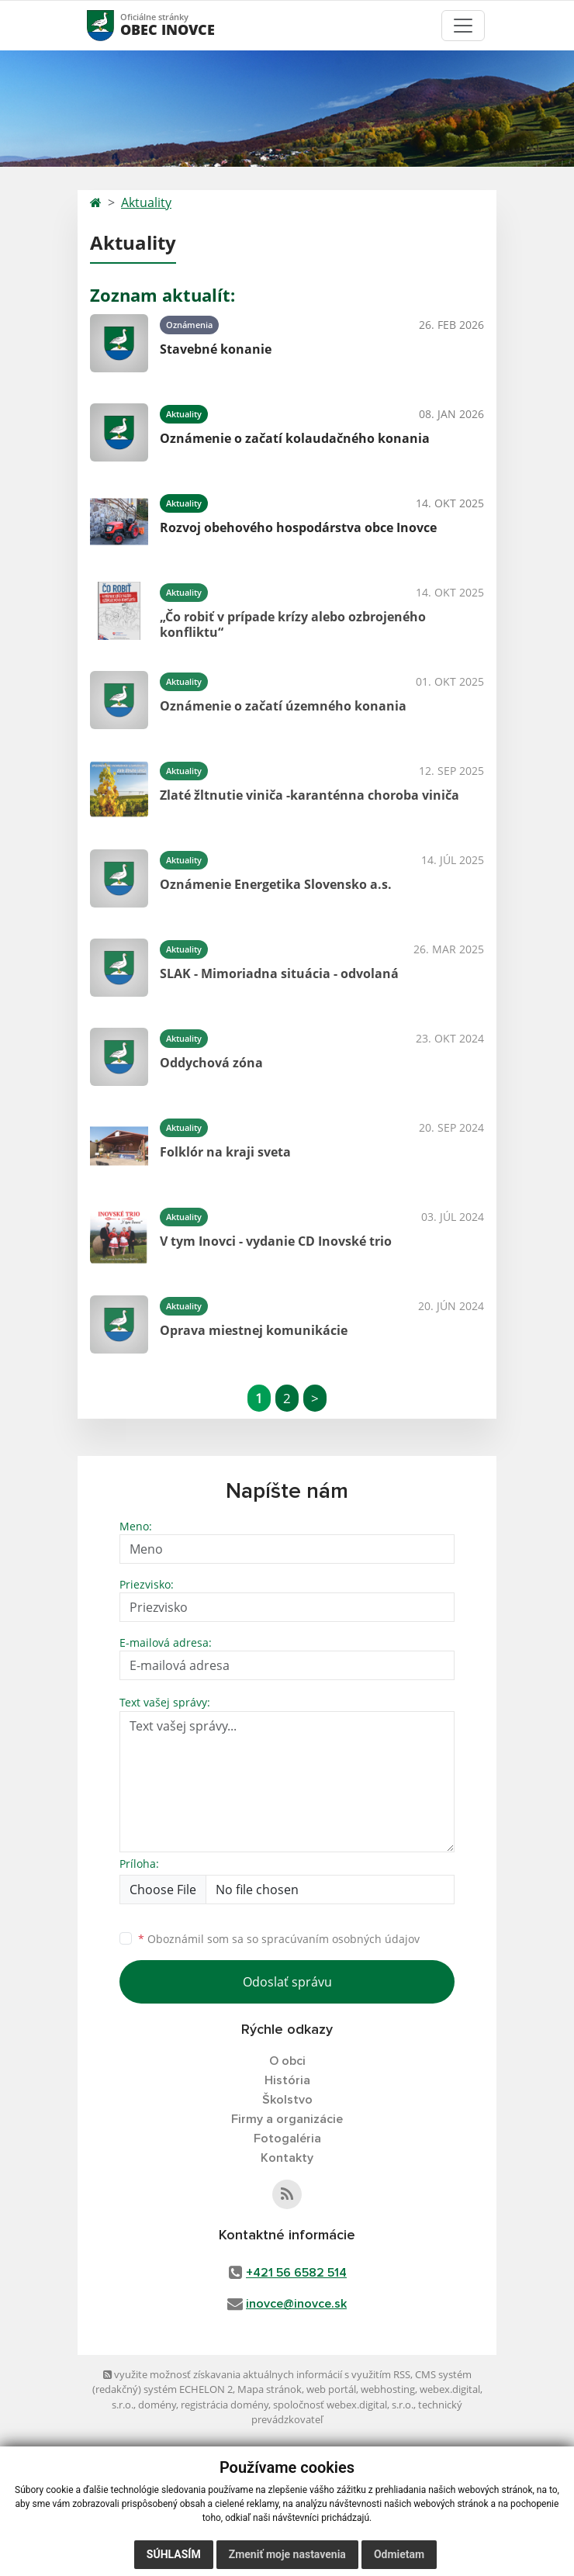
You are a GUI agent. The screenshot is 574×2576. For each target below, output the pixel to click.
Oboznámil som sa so (279, 1938)
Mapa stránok (269, 2389)
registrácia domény (224, 2405)
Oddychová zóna (211, 1062)
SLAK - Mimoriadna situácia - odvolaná (279, 973)
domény (157, 2405)
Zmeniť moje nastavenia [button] (287, 2554)
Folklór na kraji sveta (225, 1151)
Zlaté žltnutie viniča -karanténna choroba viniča (309, 795)
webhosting (388, 2389)
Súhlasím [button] (174, 2554)
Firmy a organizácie (287, 2119)
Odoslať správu (287, 1981)
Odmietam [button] (399, 2554)
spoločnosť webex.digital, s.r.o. (343, 2405)
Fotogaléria (287, 2138)
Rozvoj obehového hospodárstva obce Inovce (298, 527)
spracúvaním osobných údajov (340, 1938)
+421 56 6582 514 (296, 2273)
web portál (331, 2389)
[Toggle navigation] (463, 25)
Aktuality (146, 202)
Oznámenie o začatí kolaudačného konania (295, 438)
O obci (287, 2061)
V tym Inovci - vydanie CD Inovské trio (276, 1241)
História (287, 2080)
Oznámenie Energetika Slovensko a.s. (276, 884)
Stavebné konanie (215, 349)
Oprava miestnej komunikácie (254, 1330)
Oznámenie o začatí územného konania (283, 705)
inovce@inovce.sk (296, 2304)
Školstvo (287, 2100)
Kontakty (287, 2158)
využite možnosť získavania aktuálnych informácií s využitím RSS (256, 2374)
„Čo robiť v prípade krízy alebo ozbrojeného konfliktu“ (293, 624)
